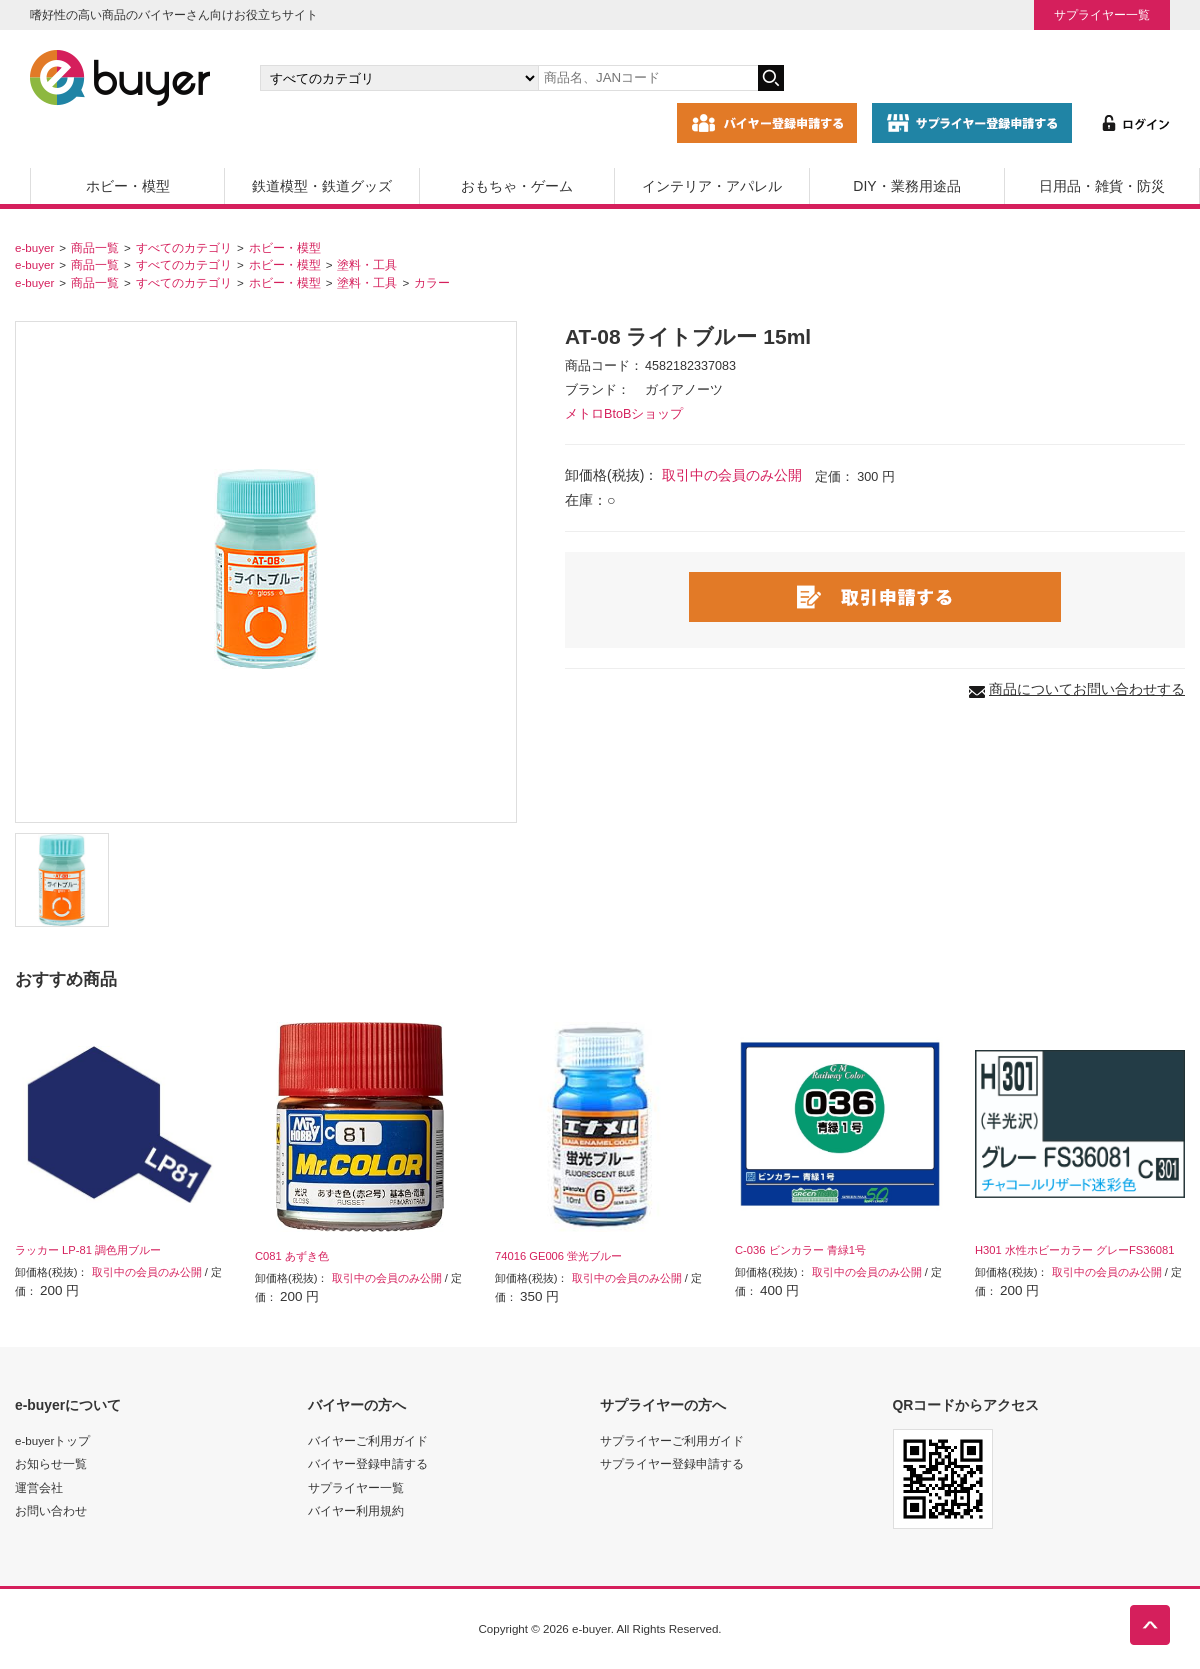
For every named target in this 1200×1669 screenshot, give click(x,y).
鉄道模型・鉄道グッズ (322, 186)
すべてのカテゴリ (184, 247)
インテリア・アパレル (712, 186)
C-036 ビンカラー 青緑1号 (800, 1250)
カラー (432, 282)
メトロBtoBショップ (624, 414)
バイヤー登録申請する (368, 1463)
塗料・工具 (367, 264)
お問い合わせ (51, 1510)
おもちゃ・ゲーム (517, 186)
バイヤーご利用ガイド (368, 1440)
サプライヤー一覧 (1102, 14)
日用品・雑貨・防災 (1102, 186)
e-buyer (34, 247)
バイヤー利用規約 (356, 1510)
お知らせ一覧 (51, 1463)
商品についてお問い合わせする (1087, 689)
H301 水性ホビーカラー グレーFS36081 (1074, 1250)
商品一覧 (95, 247)
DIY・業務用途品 (906, 186)
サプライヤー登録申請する (672, 1463)
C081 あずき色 (292, 1256)
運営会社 (39, 1487)
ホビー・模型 (128, 186)
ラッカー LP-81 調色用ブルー (88, 1250)
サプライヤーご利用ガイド (672, 1440)
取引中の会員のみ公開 (732, 475)
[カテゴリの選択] (399, 78)
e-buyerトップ (52, 1440)
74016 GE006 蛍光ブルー (558, 1256)
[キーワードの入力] (648, 78)
